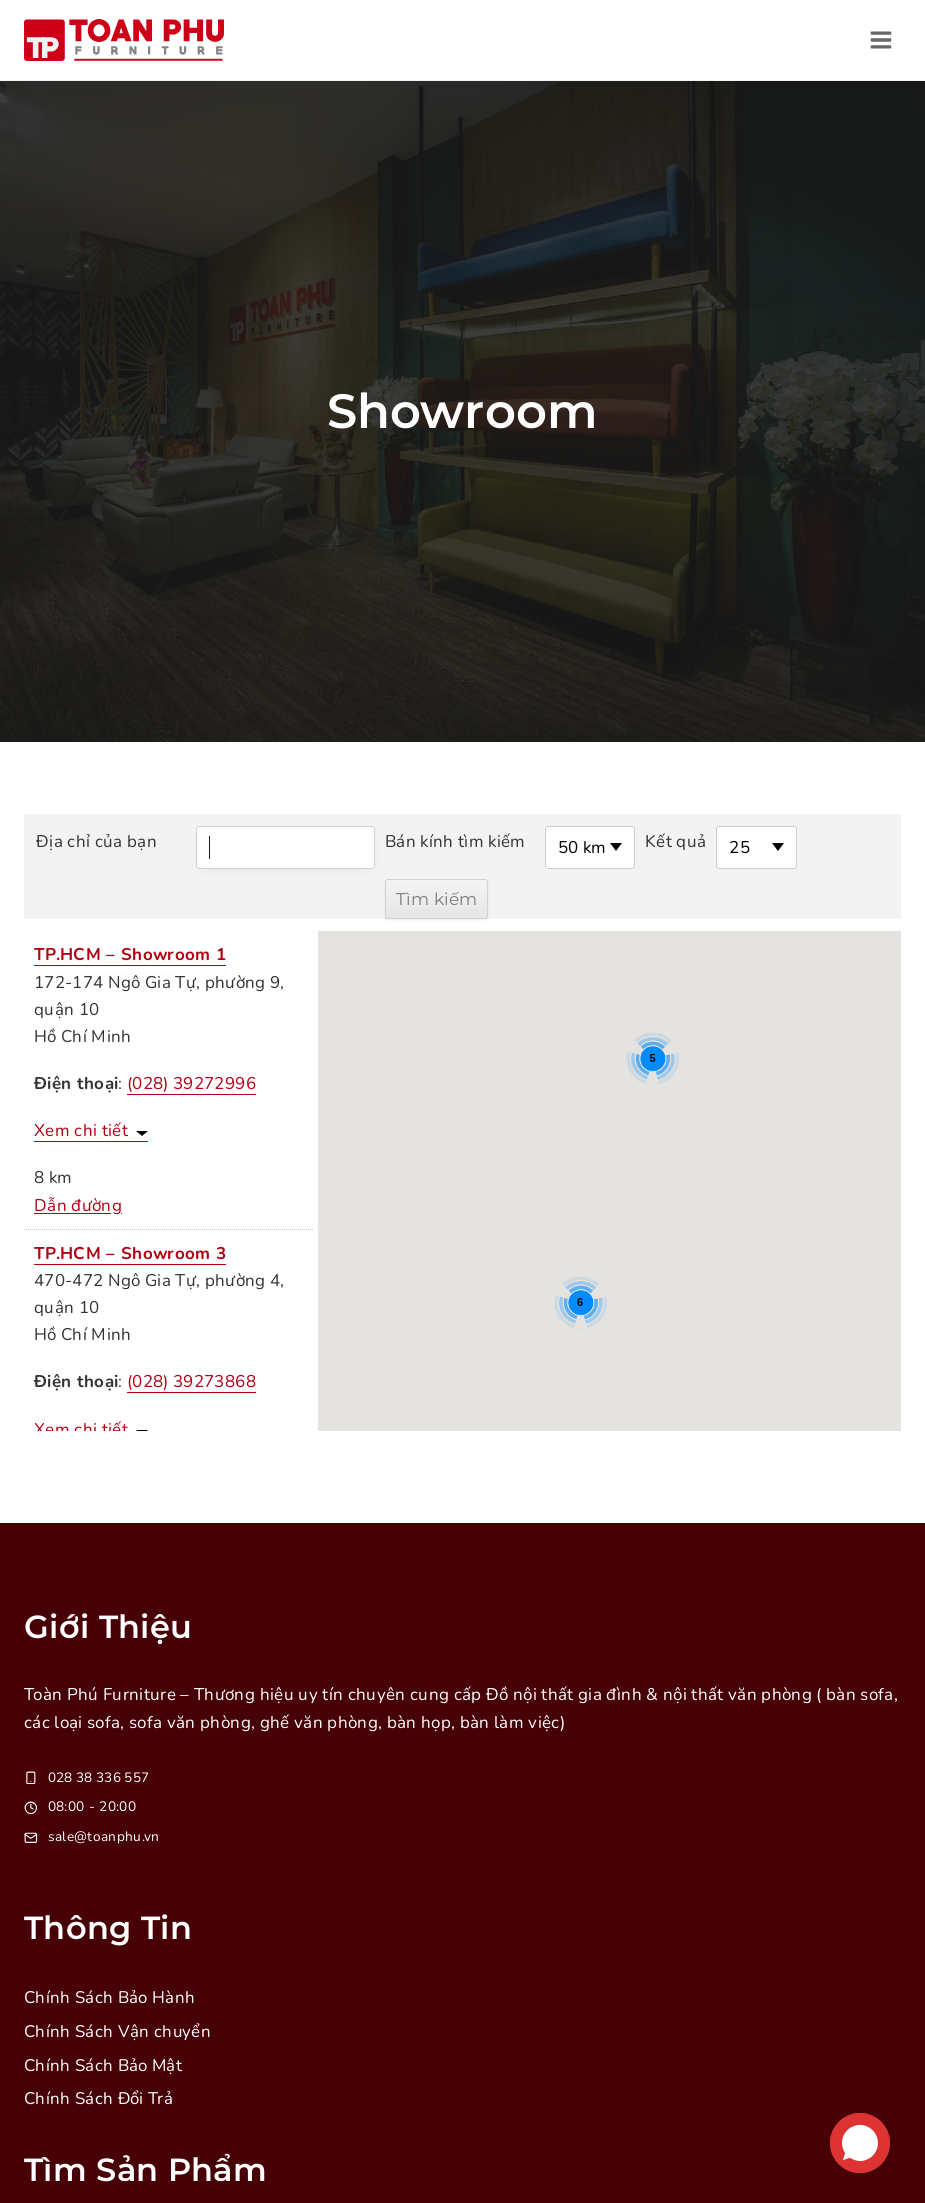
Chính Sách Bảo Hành (109, 1997)
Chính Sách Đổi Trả (99, 2099)
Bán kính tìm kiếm (456, 841)
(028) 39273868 (191, 1381)
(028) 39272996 (191, 1083)
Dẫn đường (78, 1204)
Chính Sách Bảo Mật (103, 2065)
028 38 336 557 (100, 1777)
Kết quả (675, 841)
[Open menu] (880, 39)
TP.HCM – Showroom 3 (130, 1253)
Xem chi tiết (81, 1130)
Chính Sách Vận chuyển (118, 2031)
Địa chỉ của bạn (96, 841)
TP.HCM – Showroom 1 (130, 954)
